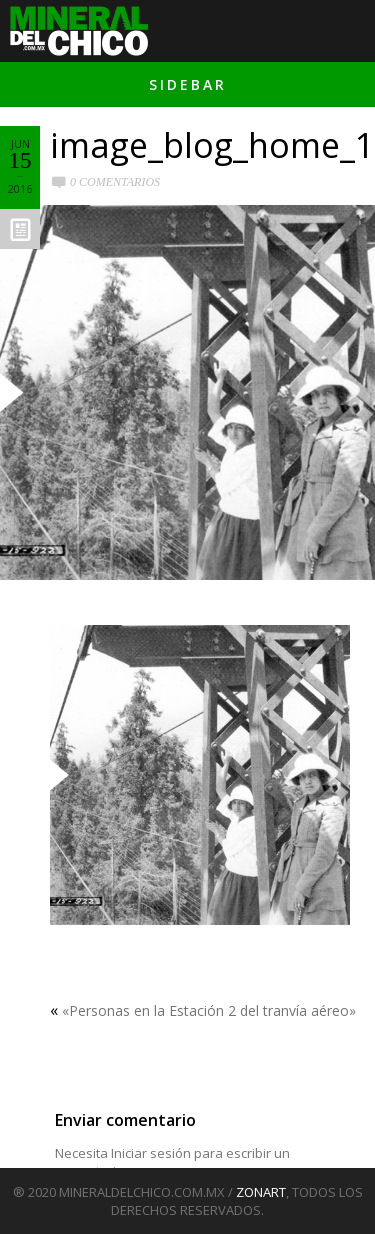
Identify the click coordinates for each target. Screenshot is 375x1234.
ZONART (261, 1192)
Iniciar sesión (151, 1153)
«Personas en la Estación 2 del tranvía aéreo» (209, 1010)
